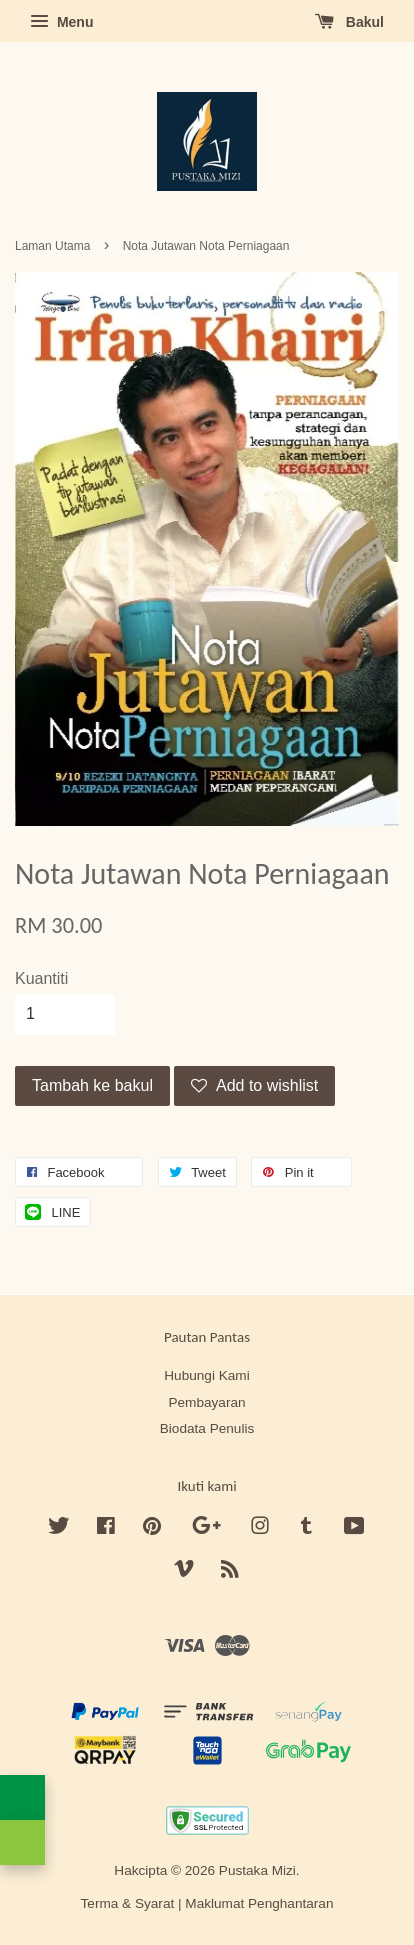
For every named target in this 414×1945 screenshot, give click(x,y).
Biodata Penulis (207, 1428)
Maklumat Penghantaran (259, 1903)
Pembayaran (206, 1402)
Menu (61, 22)
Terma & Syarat (128, 1903)
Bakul (349, 22)
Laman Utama (52, 246)
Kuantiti (41, 978)
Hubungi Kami (206, 1375)
